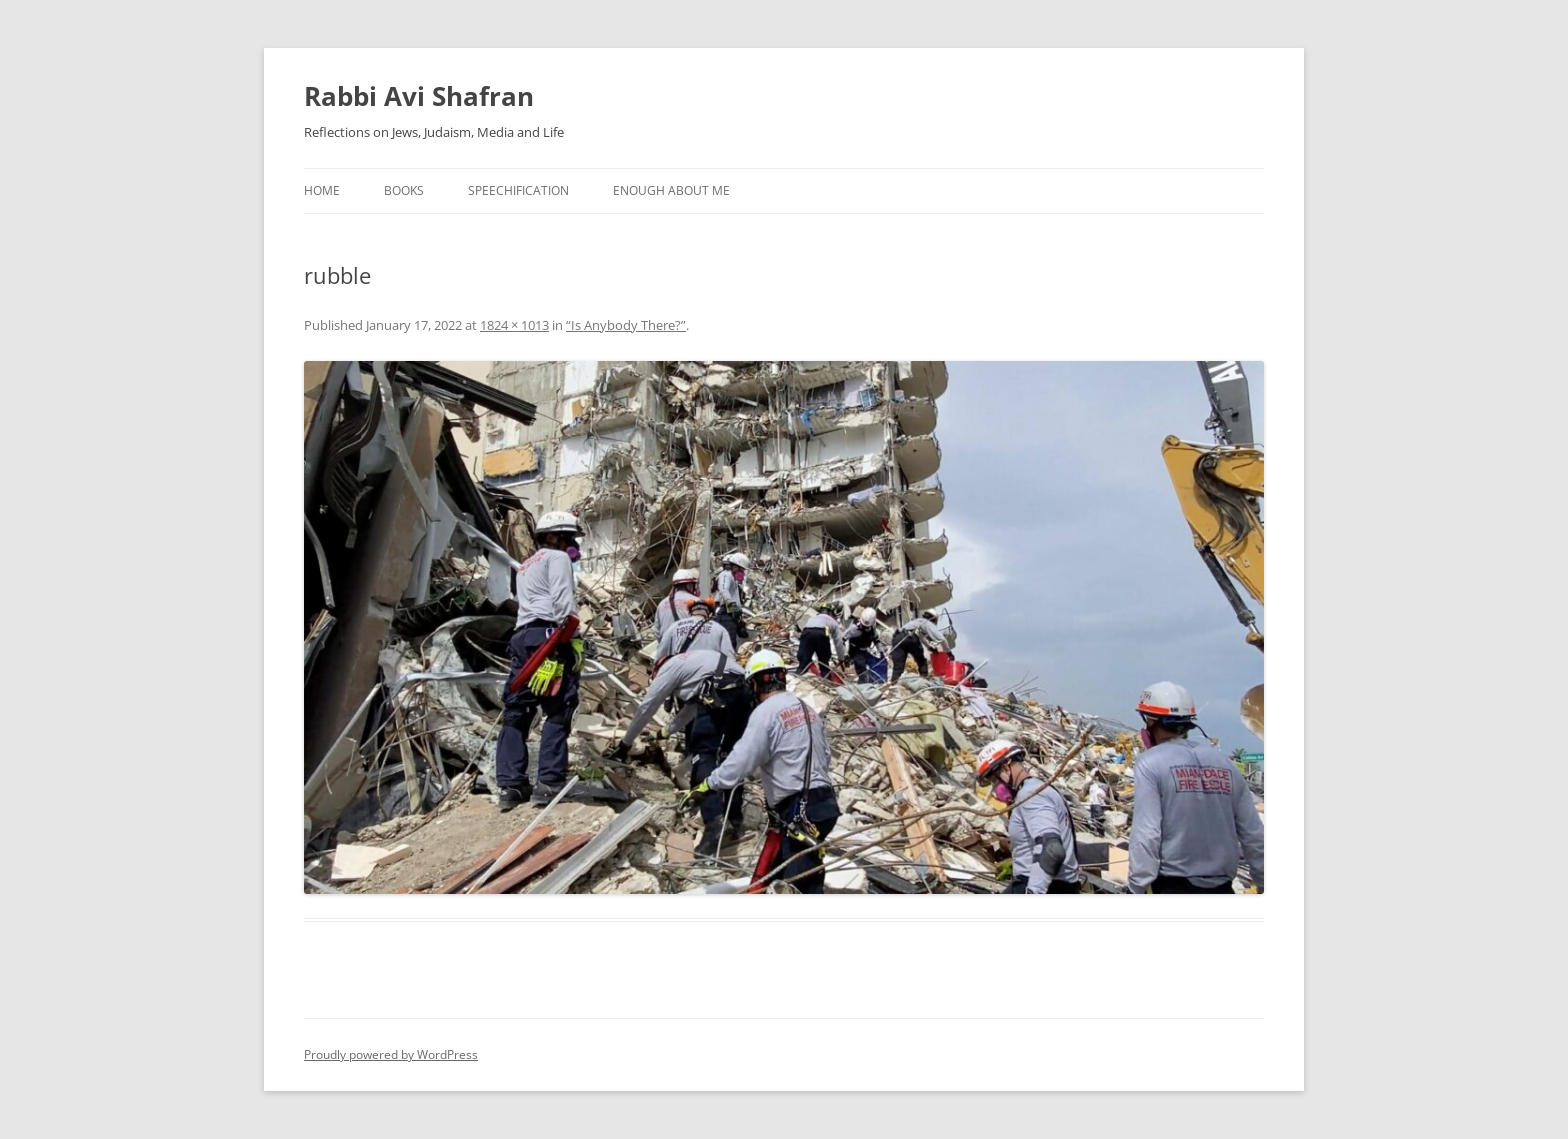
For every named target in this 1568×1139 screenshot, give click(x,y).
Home (322, 190)
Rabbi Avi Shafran (419, 96)
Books (404, 190)
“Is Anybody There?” (626, 325)
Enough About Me (671, 190)
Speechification (518, 190)
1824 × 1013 (514, 325)
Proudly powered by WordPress (391, 1054)
